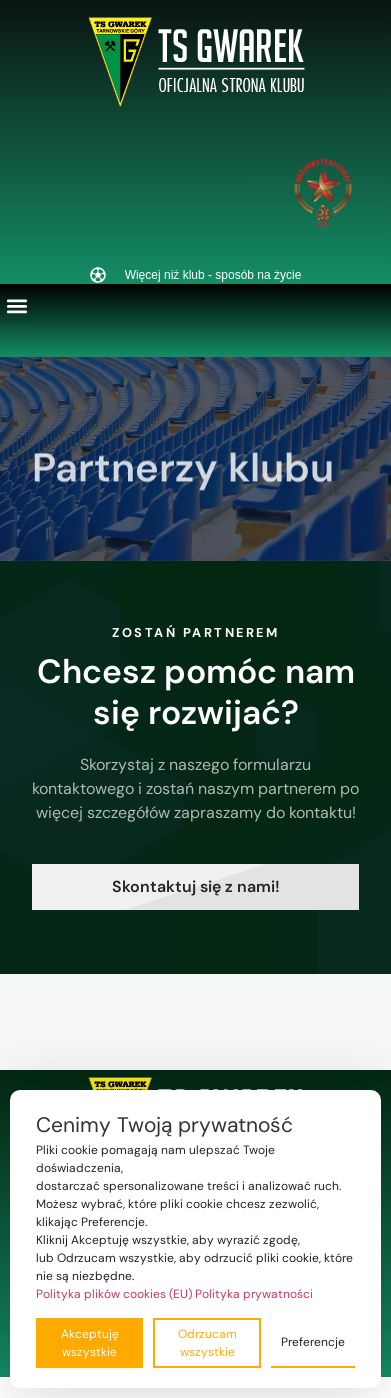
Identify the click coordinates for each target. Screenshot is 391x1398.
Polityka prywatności (254, 1294)
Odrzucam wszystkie (207, 1343)
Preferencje (313, 1342)
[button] (16, 305)
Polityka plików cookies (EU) (114, 1294)
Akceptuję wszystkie (90, 1343)
